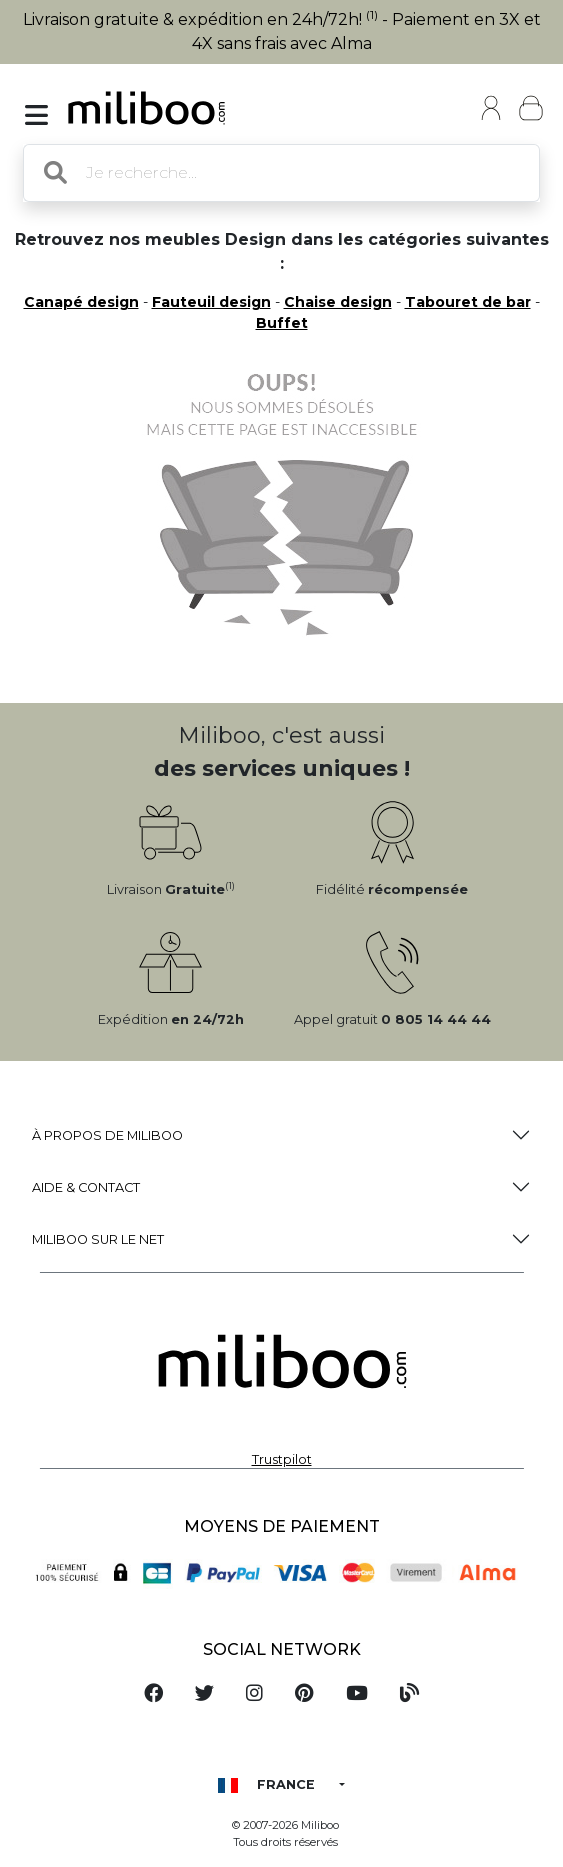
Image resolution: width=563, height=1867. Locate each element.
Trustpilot (282, 1459)
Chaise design (338, 302)
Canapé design (81, 302)
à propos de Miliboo (107, 1135)
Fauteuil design (211, 302)
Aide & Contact (86, 1187)
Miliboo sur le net (98, 1239)
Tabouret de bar (468, 302)
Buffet (282, 323)
